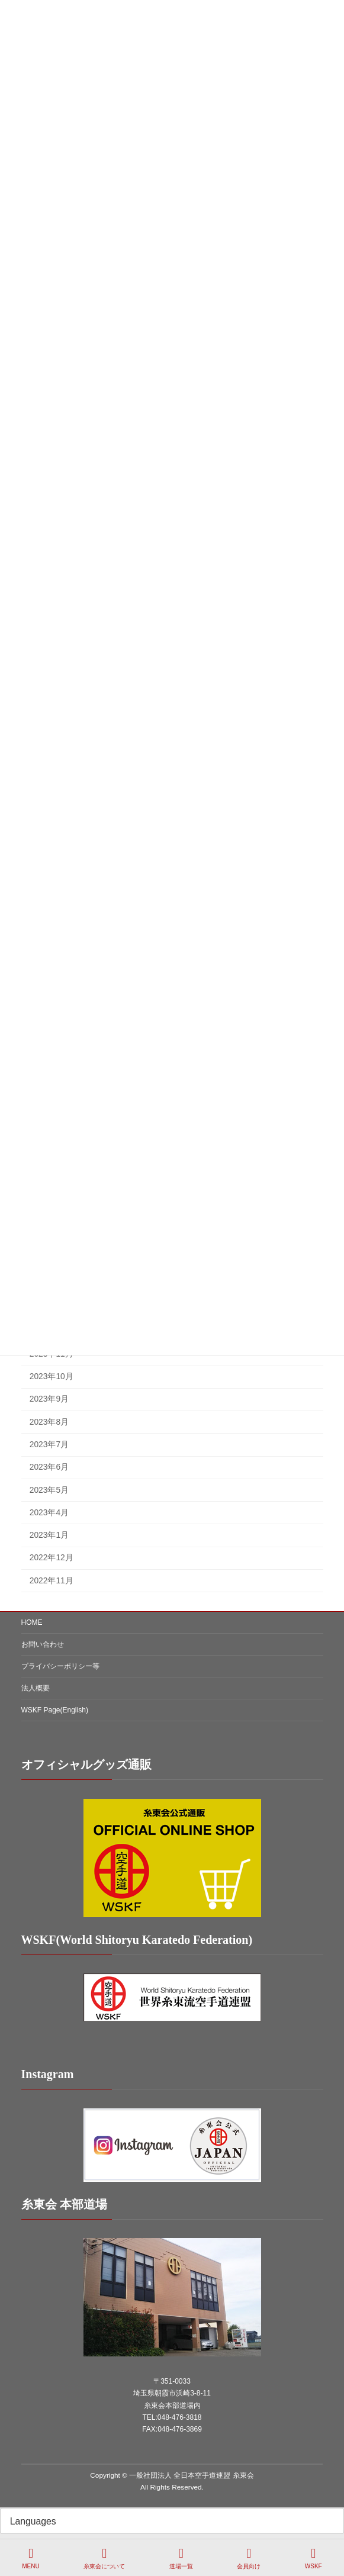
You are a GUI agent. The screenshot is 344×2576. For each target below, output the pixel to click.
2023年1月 (48, 1535)
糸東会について (104, 2558)
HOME (32, 1622)
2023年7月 (48, 1444)
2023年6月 (48, 1467)
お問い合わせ (42, 1644)
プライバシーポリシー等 (60, 1666)
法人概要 (35, 1688)
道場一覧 (181, 2558)
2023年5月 (48, 1490)
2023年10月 (51, 1376)
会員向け (249, 2558)
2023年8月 (48, 1422)
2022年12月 (51, 1558)
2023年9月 (48, 1399)
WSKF (313, 2558)
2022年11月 (51, 1580)
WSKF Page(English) (54, 1710)
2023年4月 (48, 1512)
